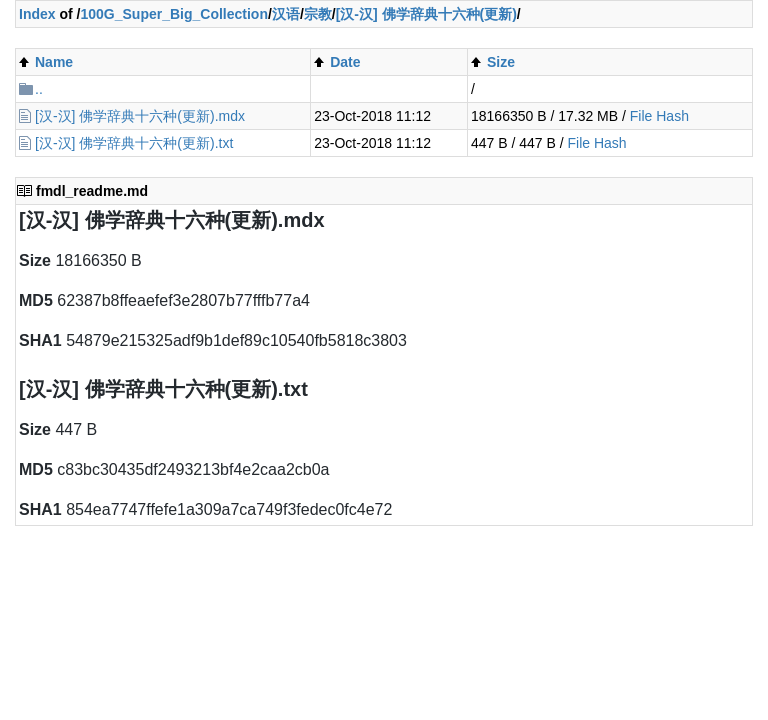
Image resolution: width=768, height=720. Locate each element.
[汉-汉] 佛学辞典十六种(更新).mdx (140, 116)
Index (37, 14)
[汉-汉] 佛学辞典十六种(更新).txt (134, 143)
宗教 (318, 14)
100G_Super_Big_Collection (174, 14)
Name (54, 62)
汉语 (286, 14)
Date (345, 62)
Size (501, 62)
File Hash (659, 116)
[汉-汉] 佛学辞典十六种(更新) (426, 14)
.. (39, 89)
